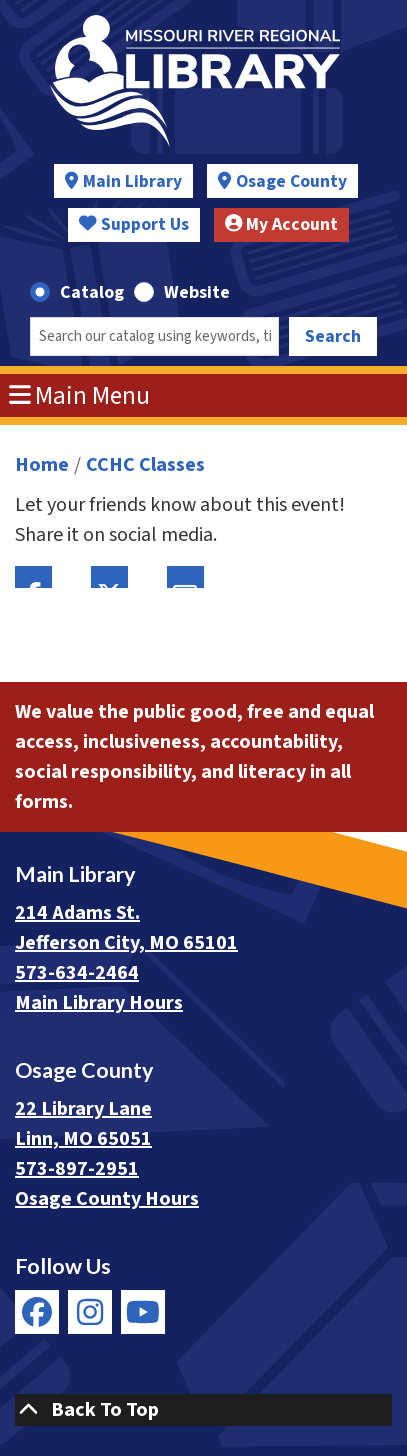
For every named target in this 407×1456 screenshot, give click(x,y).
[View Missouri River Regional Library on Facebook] (37, 1312)
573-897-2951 (77, 1169)
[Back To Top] (203, 1410)
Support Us (134, 224)
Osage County (291, 181)
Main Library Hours (99, 1003)
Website (197, 292)
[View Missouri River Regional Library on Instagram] (90, 1312)
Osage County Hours (107, 1199)
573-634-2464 (77, 973)
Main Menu (80, 396)
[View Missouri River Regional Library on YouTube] (143, 1312)
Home (42, 465)
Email (185, 577)
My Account (282, 224)
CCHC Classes (145, 465)
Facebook (33, 577)
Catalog (92, 292)
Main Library (132, 181)
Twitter (109, 577)
